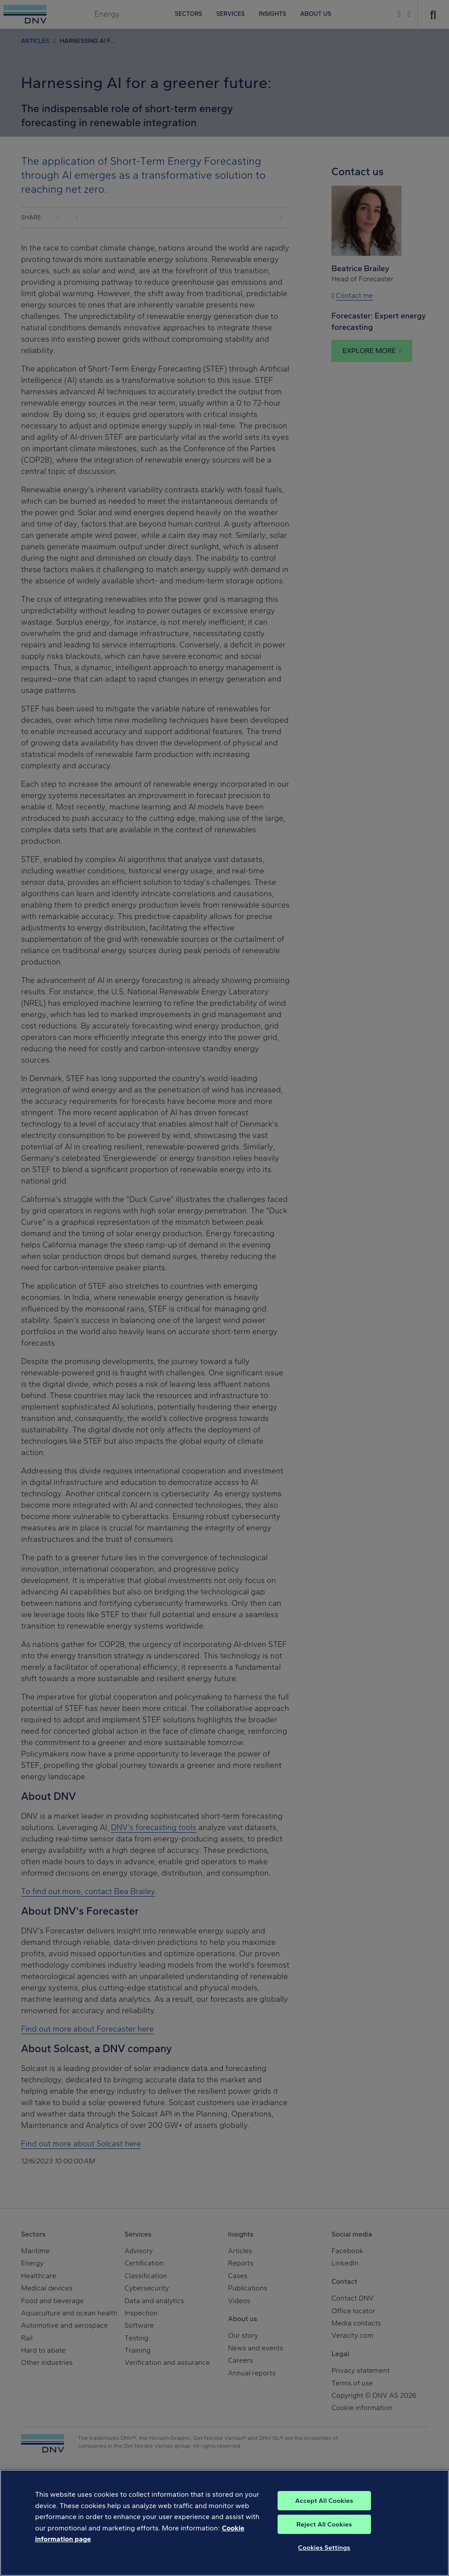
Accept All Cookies (324, 2512)
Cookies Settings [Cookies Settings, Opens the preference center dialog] (324, 2559)
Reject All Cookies (324, 2536)
